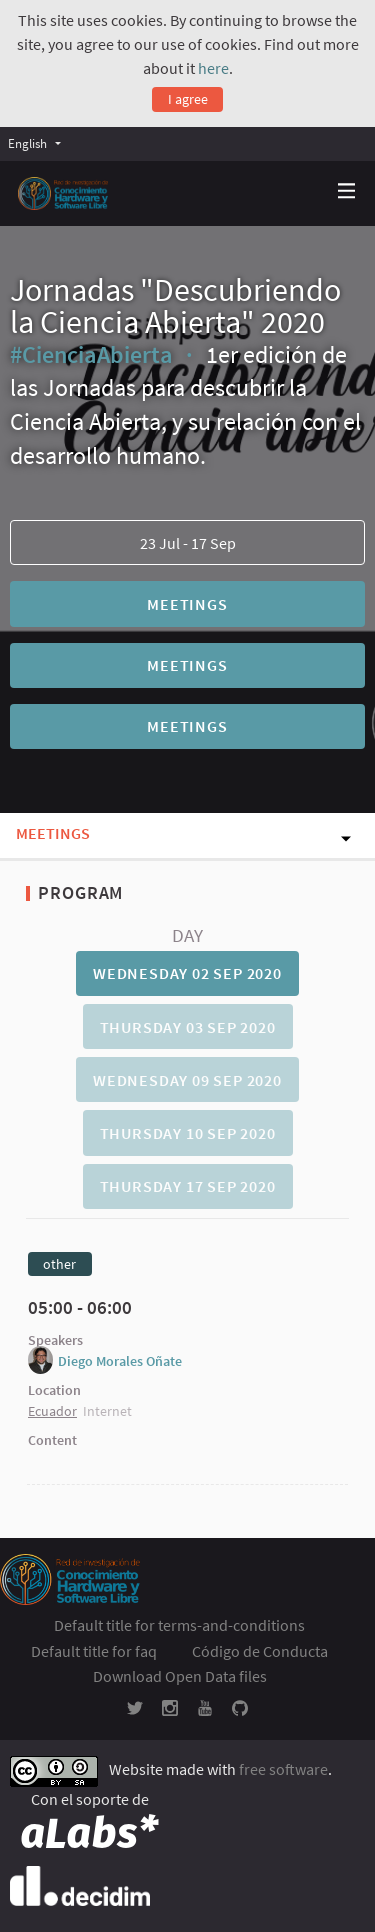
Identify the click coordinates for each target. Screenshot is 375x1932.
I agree (188, 99)
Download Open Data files (180, 1676)
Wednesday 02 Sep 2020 (187, 973)
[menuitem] (39, 143)
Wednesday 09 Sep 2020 (187, 1080)
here (213, 68)
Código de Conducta (260, 1651)
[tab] (187, 973)
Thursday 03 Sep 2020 (188, 1027)
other (59, 1264)
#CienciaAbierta (91, 354)
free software (283, 1769)
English (27, 143)
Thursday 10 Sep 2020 (188, 1133)
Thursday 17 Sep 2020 (188, 1186)
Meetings (187, 604)
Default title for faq (94, 1651)
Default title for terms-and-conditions (179, 1625)
